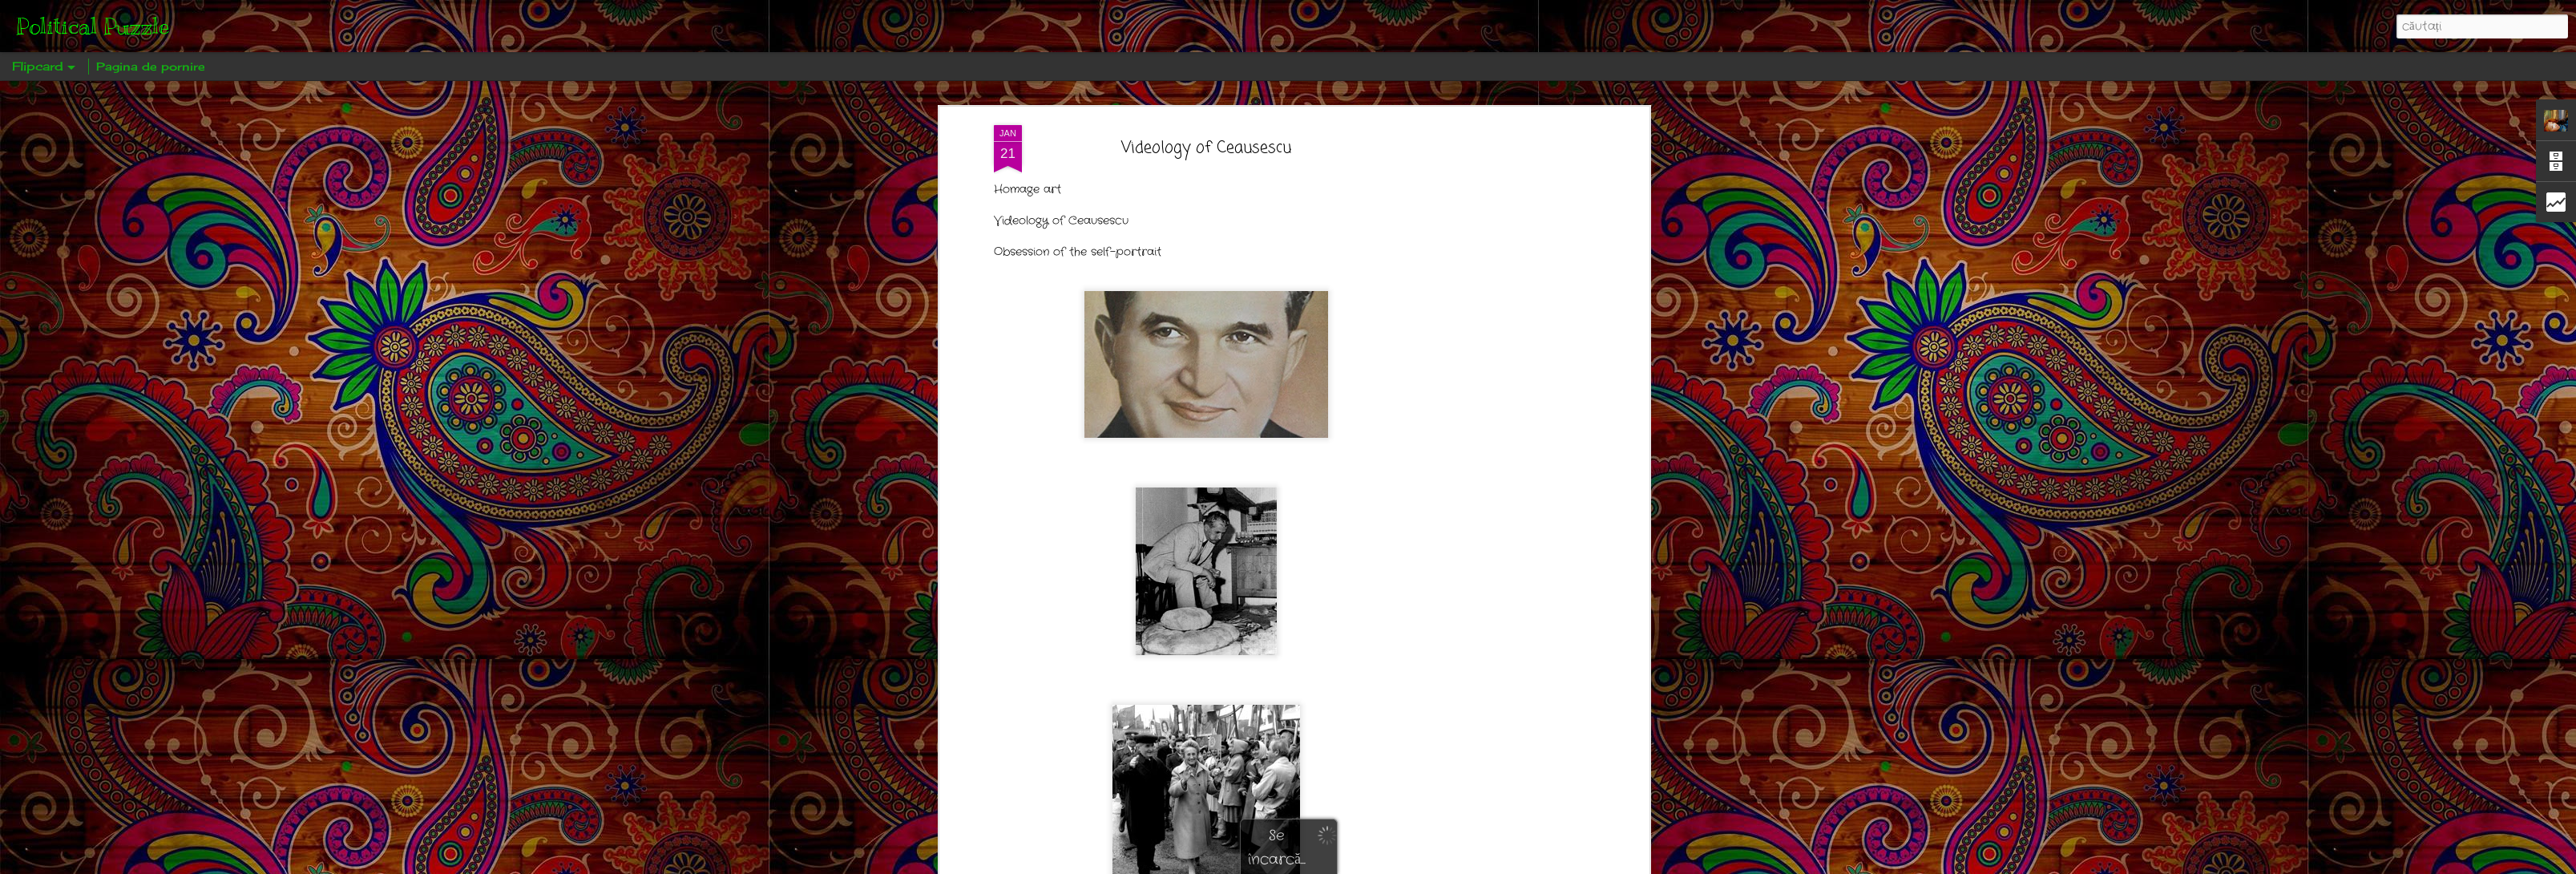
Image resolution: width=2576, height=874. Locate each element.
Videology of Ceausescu (1206, 148)
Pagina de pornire (150, 66)
